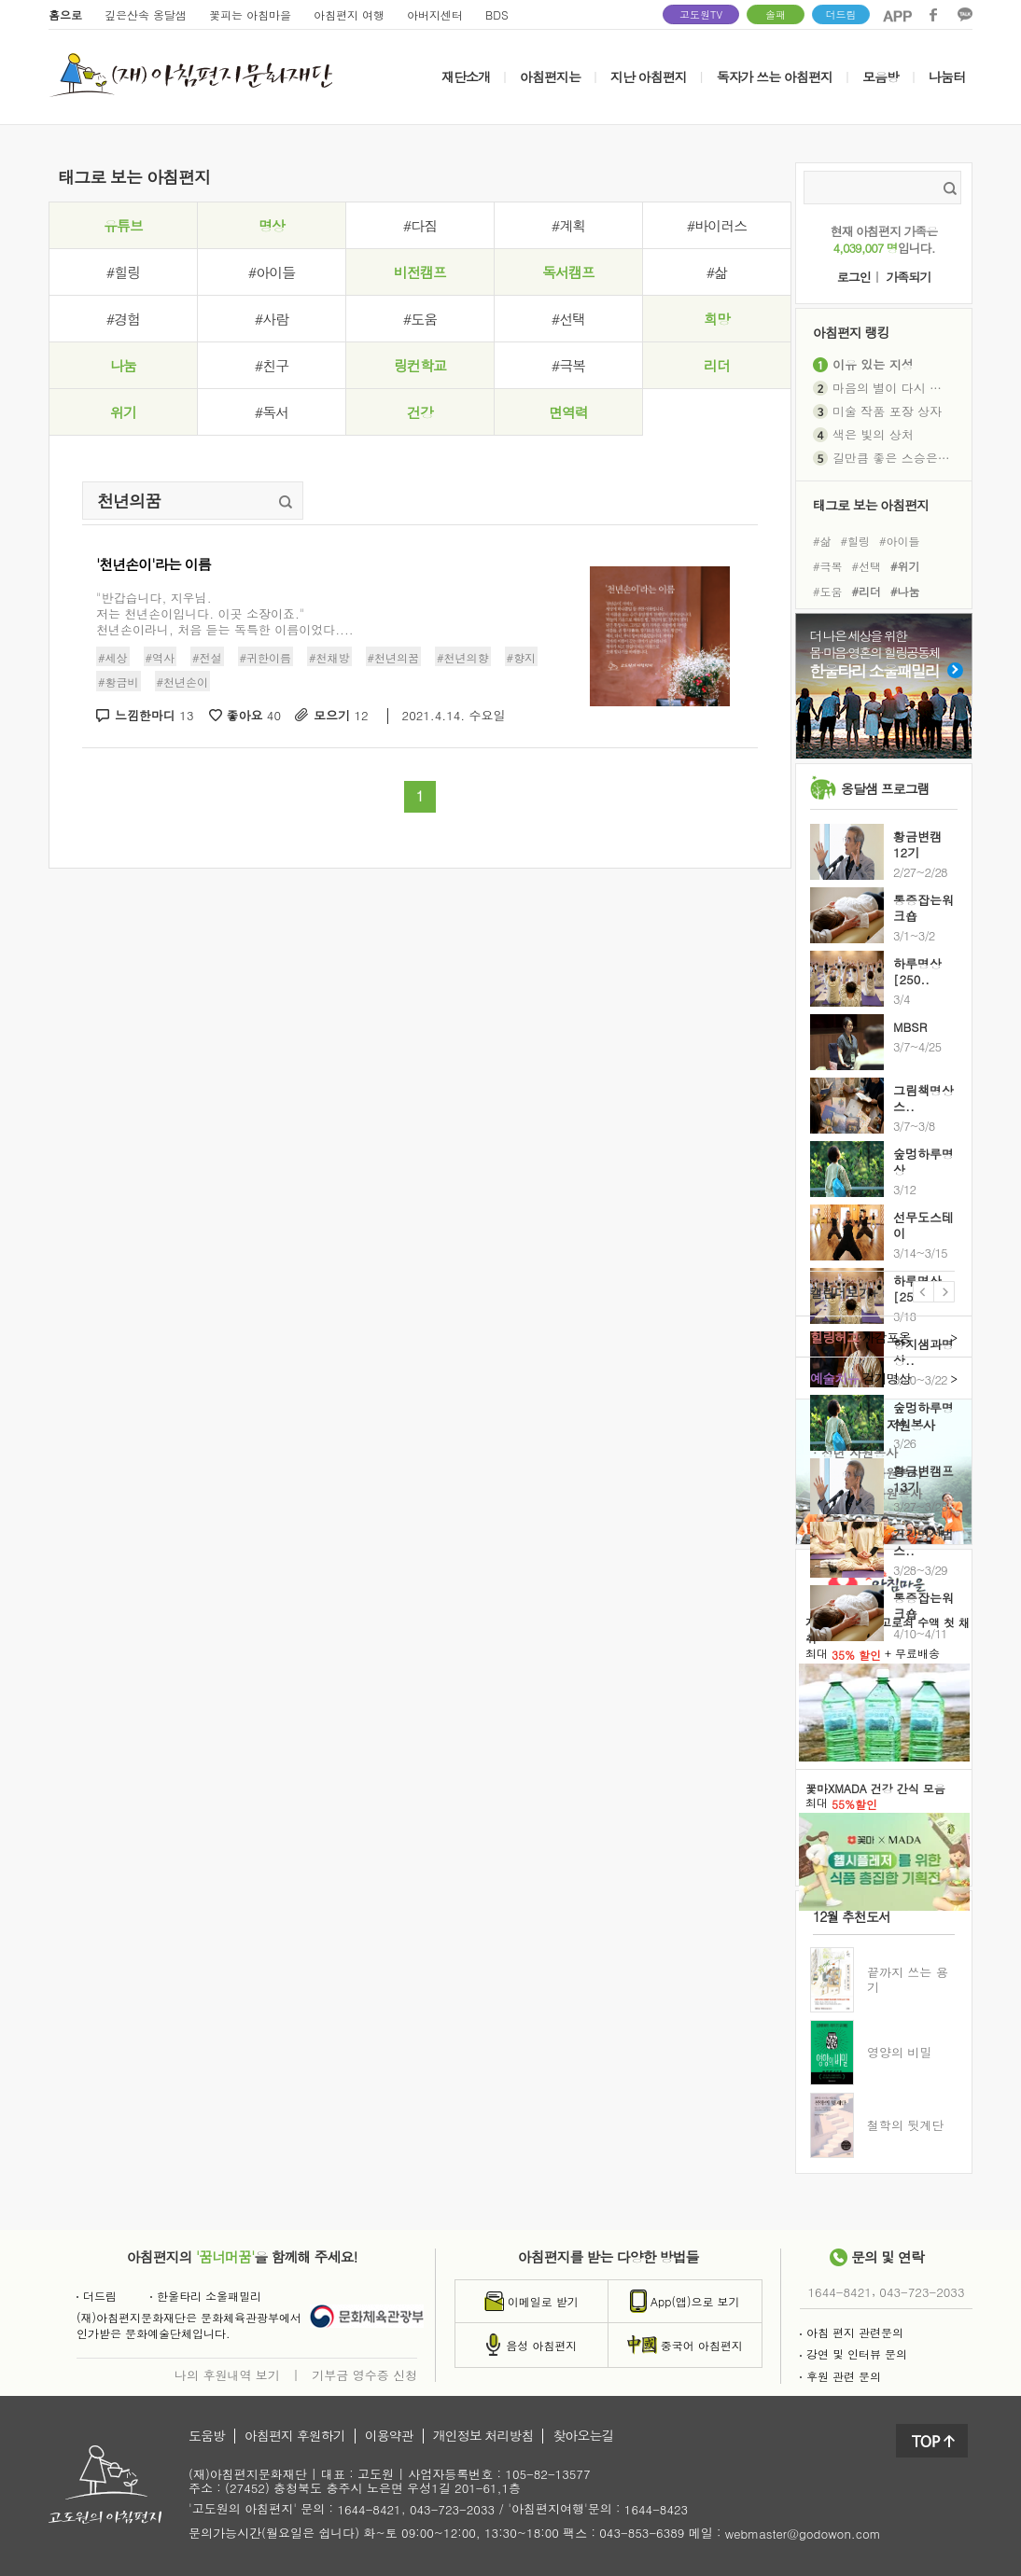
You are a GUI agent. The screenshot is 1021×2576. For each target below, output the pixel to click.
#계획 (568, 225)
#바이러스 (717, 225)
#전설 (207, 657)
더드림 (841, 14)
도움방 (207, 2436)
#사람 (271, 318)
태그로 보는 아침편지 (871, 504)
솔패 (775, 14)
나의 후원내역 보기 (227, 2374)
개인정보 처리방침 (483, 2436)
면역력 (568, 412)
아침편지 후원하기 (295, 2436)
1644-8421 (840, 2292)
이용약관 (389, 2436)
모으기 (341, 716)
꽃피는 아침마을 (250, 14)
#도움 (420, 318)
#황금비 (118, 681)
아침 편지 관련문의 (851, 2332)
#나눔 (905, 591)
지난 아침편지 (648, 76)
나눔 (123, 365)
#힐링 (123, 272)
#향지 (522, 657)
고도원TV (700, 14)
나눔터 (947, 76)
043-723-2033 (921, 2292)
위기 (123, 412)
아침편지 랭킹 (851, 332)
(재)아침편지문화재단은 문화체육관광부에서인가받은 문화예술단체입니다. (189, 2325)
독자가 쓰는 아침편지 (774, 76)
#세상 (113, 657)
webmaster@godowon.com (803, 2533)
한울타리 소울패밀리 (205, 2296)
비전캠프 (420, 272)
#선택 (568, 318)
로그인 (854, 277)
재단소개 (465, 76)
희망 (717, 318)
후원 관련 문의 (840, 2376)
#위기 (905, 566)
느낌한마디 (154, 716)
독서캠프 (568, 272)
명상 (272, 225)
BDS (497, 14)
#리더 (867, 591)
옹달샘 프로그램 (885, 788)
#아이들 (271, 272)
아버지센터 (435, 14)
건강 (420, 412)
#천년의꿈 (394, 657)
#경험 (123, 318)
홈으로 (65, 14)
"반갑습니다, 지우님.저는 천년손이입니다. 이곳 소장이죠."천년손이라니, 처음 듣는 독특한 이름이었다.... (225, 613)
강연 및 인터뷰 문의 (853, 2353)
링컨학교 (420, 365)
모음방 (880, 76)
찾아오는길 (582, 2436)
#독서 (271, 412)
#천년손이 (183, 681)
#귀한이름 (266, 657)
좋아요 (254, 716)
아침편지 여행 (349, 14)
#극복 (568, 365)
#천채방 (329, 657)
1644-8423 (656, 2510)
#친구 (271, 365)
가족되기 (908, 277)
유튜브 (123, 225)
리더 (717, 365)
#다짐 (420, 225)
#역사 (160, 657)
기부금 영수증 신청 (364, 2374)
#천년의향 (463, 657)
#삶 (716, 272)
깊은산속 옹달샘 (146, 14)
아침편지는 (550, 76)
